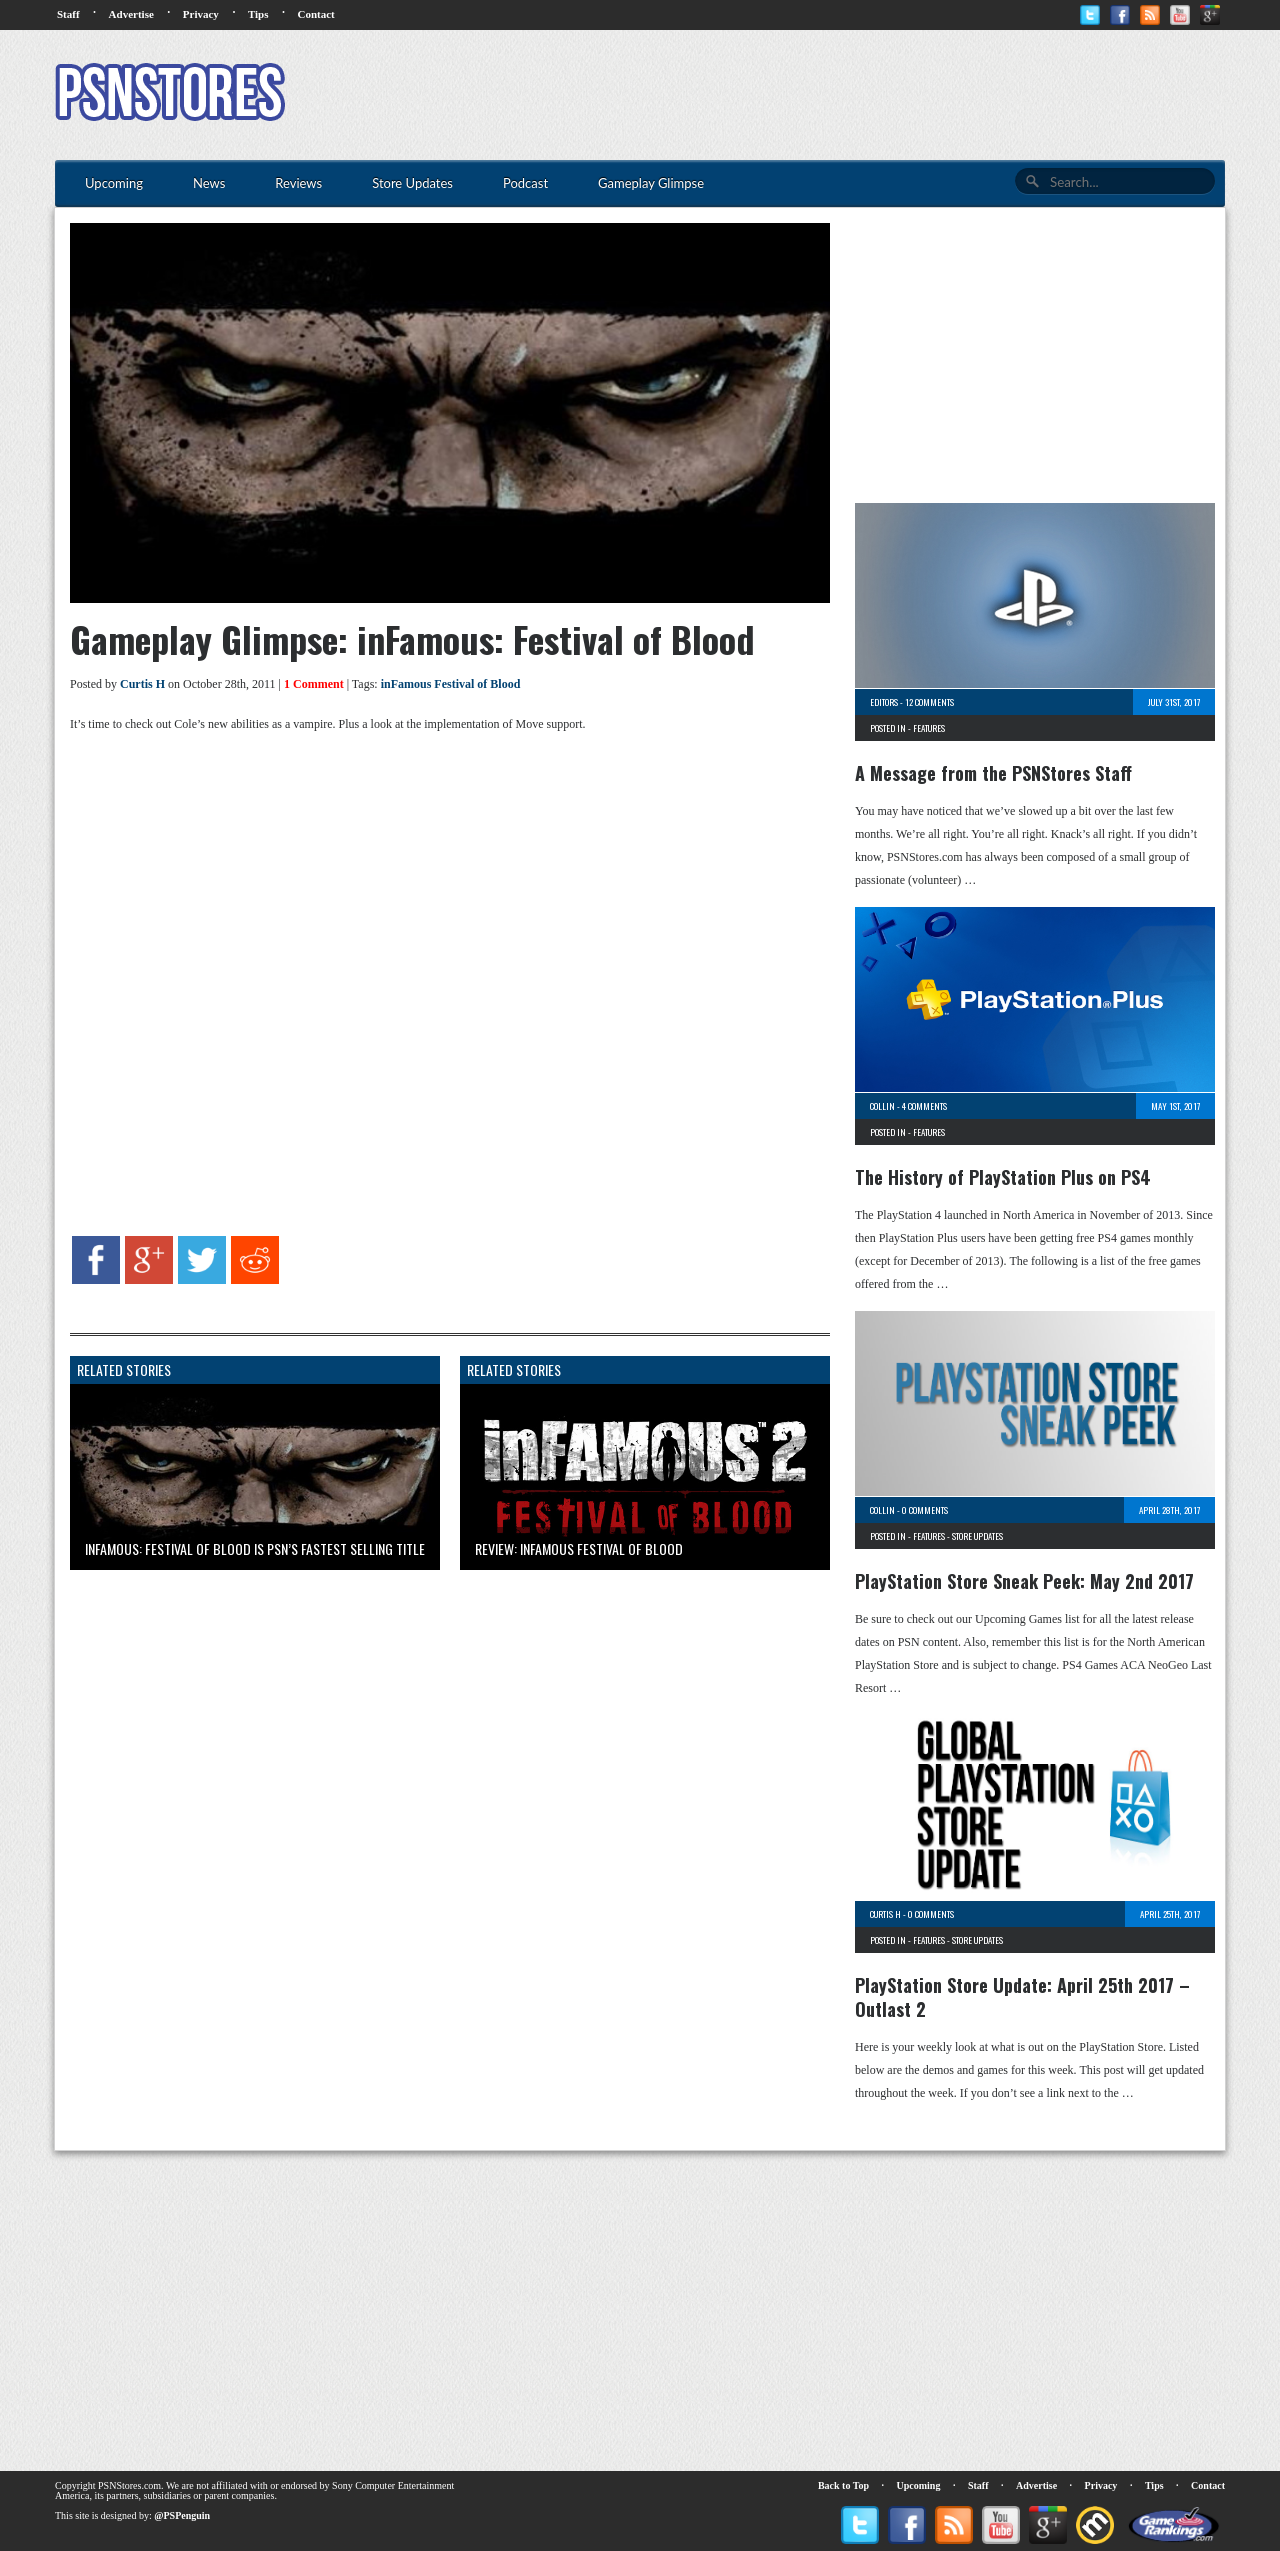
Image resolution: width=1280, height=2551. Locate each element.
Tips (258, 14)
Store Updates (977, 1536)
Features (929, 728)
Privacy (201, 14)
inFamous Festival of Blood (451, 684)
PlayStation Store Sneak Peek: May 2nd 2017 (1024, 1581)
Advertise (131, 14)
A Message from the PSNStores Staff (993, 773)
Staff (68, 14)
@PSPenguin (182, 2515)
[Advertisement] (861, 95)
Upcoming (919, 2485)
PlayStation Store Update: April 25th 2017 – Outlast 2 (1022, 1997)
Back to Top (843, 2485)
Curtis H (142, 684)
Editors (884, 702)
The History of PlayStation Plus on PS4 (1003, 1177)
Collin (882, 1106)
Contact (315, 14)
